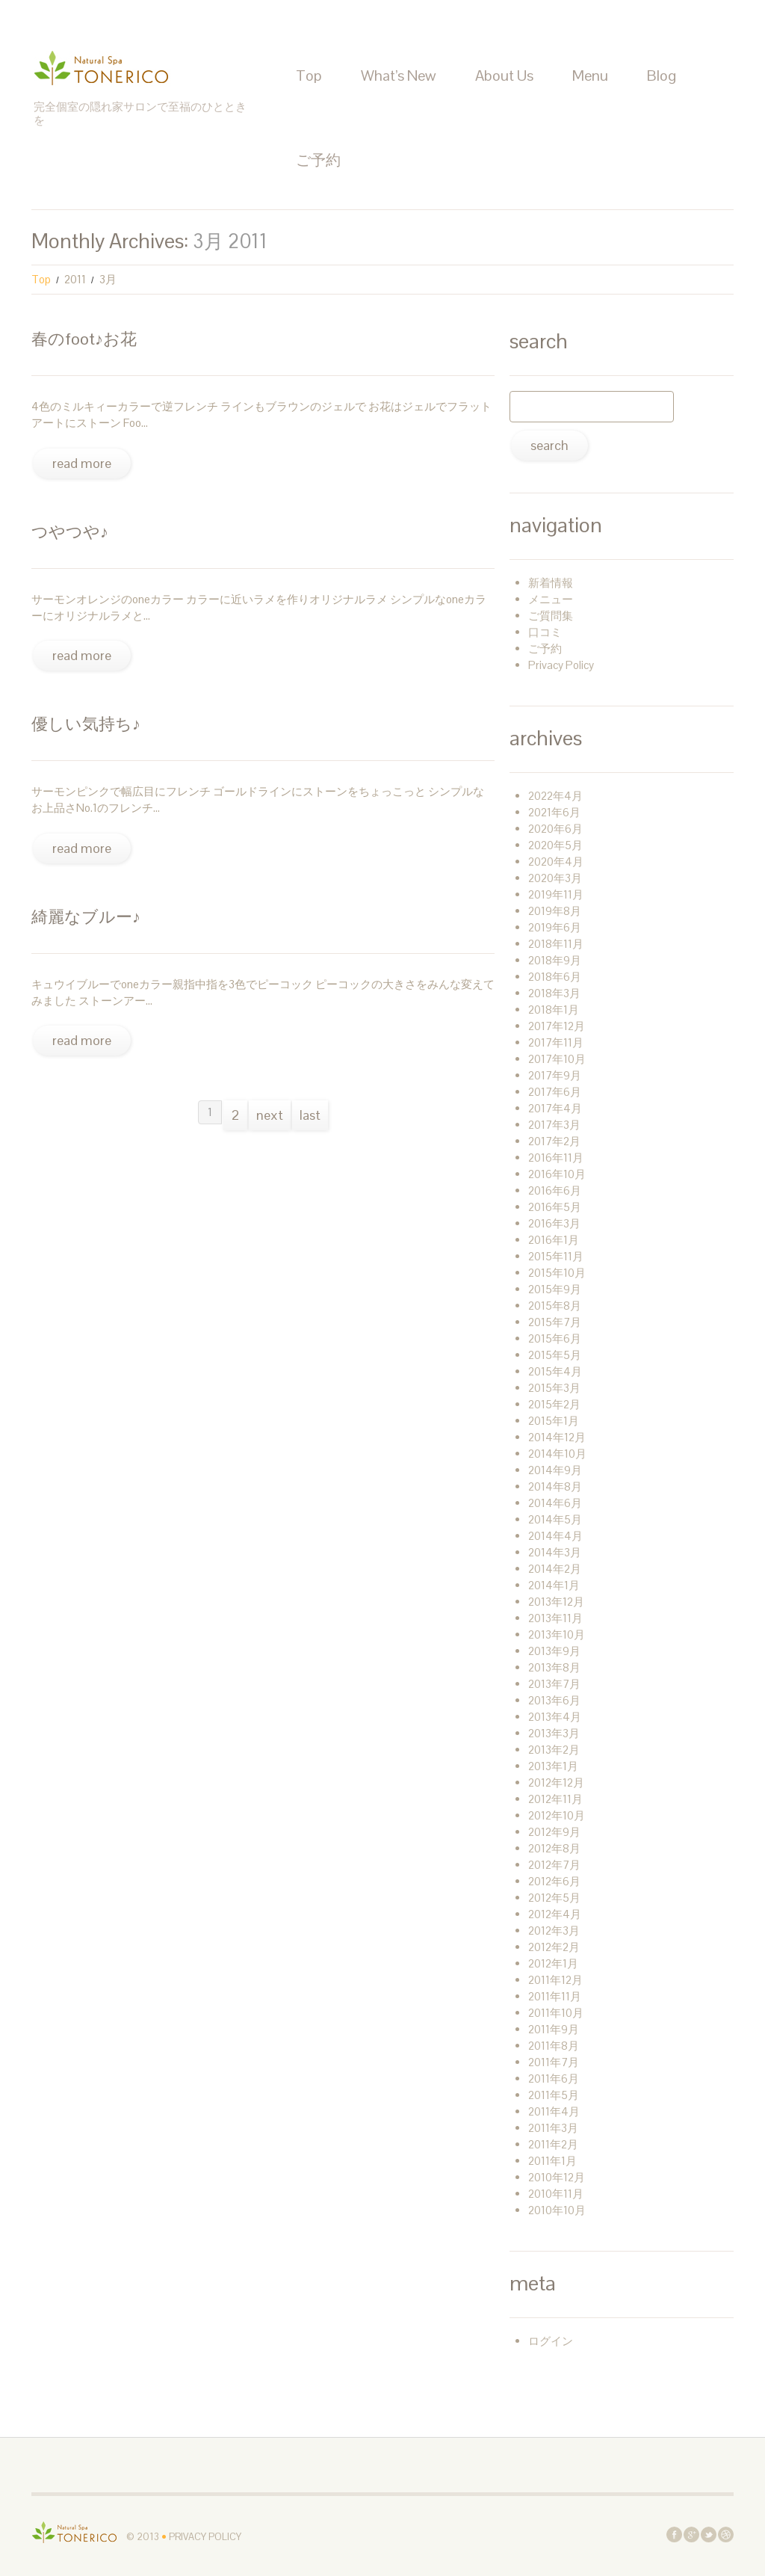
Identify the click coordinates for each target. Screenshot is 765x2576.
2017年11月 (555, 1042)
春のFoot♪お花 (84, 338)
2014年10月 (557, 1453)
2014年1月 (554, 1585)
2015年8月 (554, 1305)
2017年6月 (554, 1092)
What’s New (398, 75)
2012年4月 (554, 1914)
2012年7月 (554, 1865)
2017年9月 (554, 1075)
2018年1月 (553, 1009)
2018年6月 (554, 977)
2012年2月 (554, 1947)
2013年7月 (554, 1684)
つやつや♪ (69, 531)
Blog (661, 75)
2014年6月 (555, 1503)
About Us (504, 75)
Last (310, 1115)
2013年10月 (556, 1634)
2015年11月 (555, 1256)
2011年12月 (555, 1980)
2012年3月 (554, 1930)
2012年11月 (555, 1799)
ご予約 (318, 160)
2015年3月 (554, 1388)
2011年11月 (554, 1996)
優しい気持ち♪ (85, 723)
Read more (81, 463)
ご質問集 (550, 615)
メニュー (550, 599)
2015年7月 (554, 1322)
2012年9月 (554, 1832)
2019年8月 (554, 911)
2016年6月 (554, 1190)
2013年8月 (554, 1667)
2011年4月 (554, 2111)
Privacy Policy (561, 665)
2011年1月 (552, 2161)
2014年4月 (555, 1536)
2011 (75, 279)
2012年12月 (556, 1782)
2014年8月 (555, 1486)
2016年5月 (554, 1207)
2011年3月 (553, 2128)
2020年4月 (555, 861)
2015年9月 (554, 1289)
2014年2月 (554, 1569)
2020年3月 (555, 878)
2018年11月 (555, 944)
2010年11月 (555, 2194)
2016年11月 (555, 1157)
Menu (590, 75)
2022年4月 (555, 796)
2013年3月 (554, 1733)
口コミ (545, 632)
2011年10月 (555, 2013)
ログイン (550, 2341)
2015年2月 (554, 1404)
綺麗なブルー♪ (85, 916)
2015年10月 (557, 1273)
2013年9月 (554, 1651)
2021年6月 (554, 812)
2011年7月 (553, 2062)
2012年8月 (554, 1848)
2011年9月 (553, 2029)
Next (269, 1115)
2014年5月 (555, 1519)
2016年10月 (557, 1174)
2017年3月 (554, 1125)
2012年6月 (554, 1881)
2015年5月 (554, 1355)
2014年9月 (555, 1470)
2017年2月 (554, 1141)
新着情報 (550, 583)
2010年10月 (557, 2210)
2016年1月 (553, 1240)
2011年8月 (553, 2046)
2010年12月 (556, 2177)
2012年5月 (554, 1898)
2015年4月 (555, 1371)
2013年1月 (553, 1766)
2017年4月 (555, 1108)
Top (309, 75)
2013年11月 (555, 1618)
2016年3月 (554, 1223)
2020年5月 (555, 845)
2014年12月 (557, 1437)
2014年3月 (554, 1552)
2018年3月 (554, 993)
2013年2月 (554, 1750)
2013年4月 (554, 1717)
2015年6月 (554, 1338)
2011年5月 (553, 2095)
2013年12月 (556, 1601)
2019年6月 (554, 927)
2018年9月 (554, 960)
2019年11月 (555, 894)
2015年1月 (553, 1421)
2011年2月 (553, 2144)
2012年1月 (553, 1963)
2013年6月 (554, 1700)
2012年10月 (556, 1815)
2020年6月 (555, 829)
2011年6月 (553, 2078)
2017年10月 (557, 1059)
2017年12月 (556, 1026)
